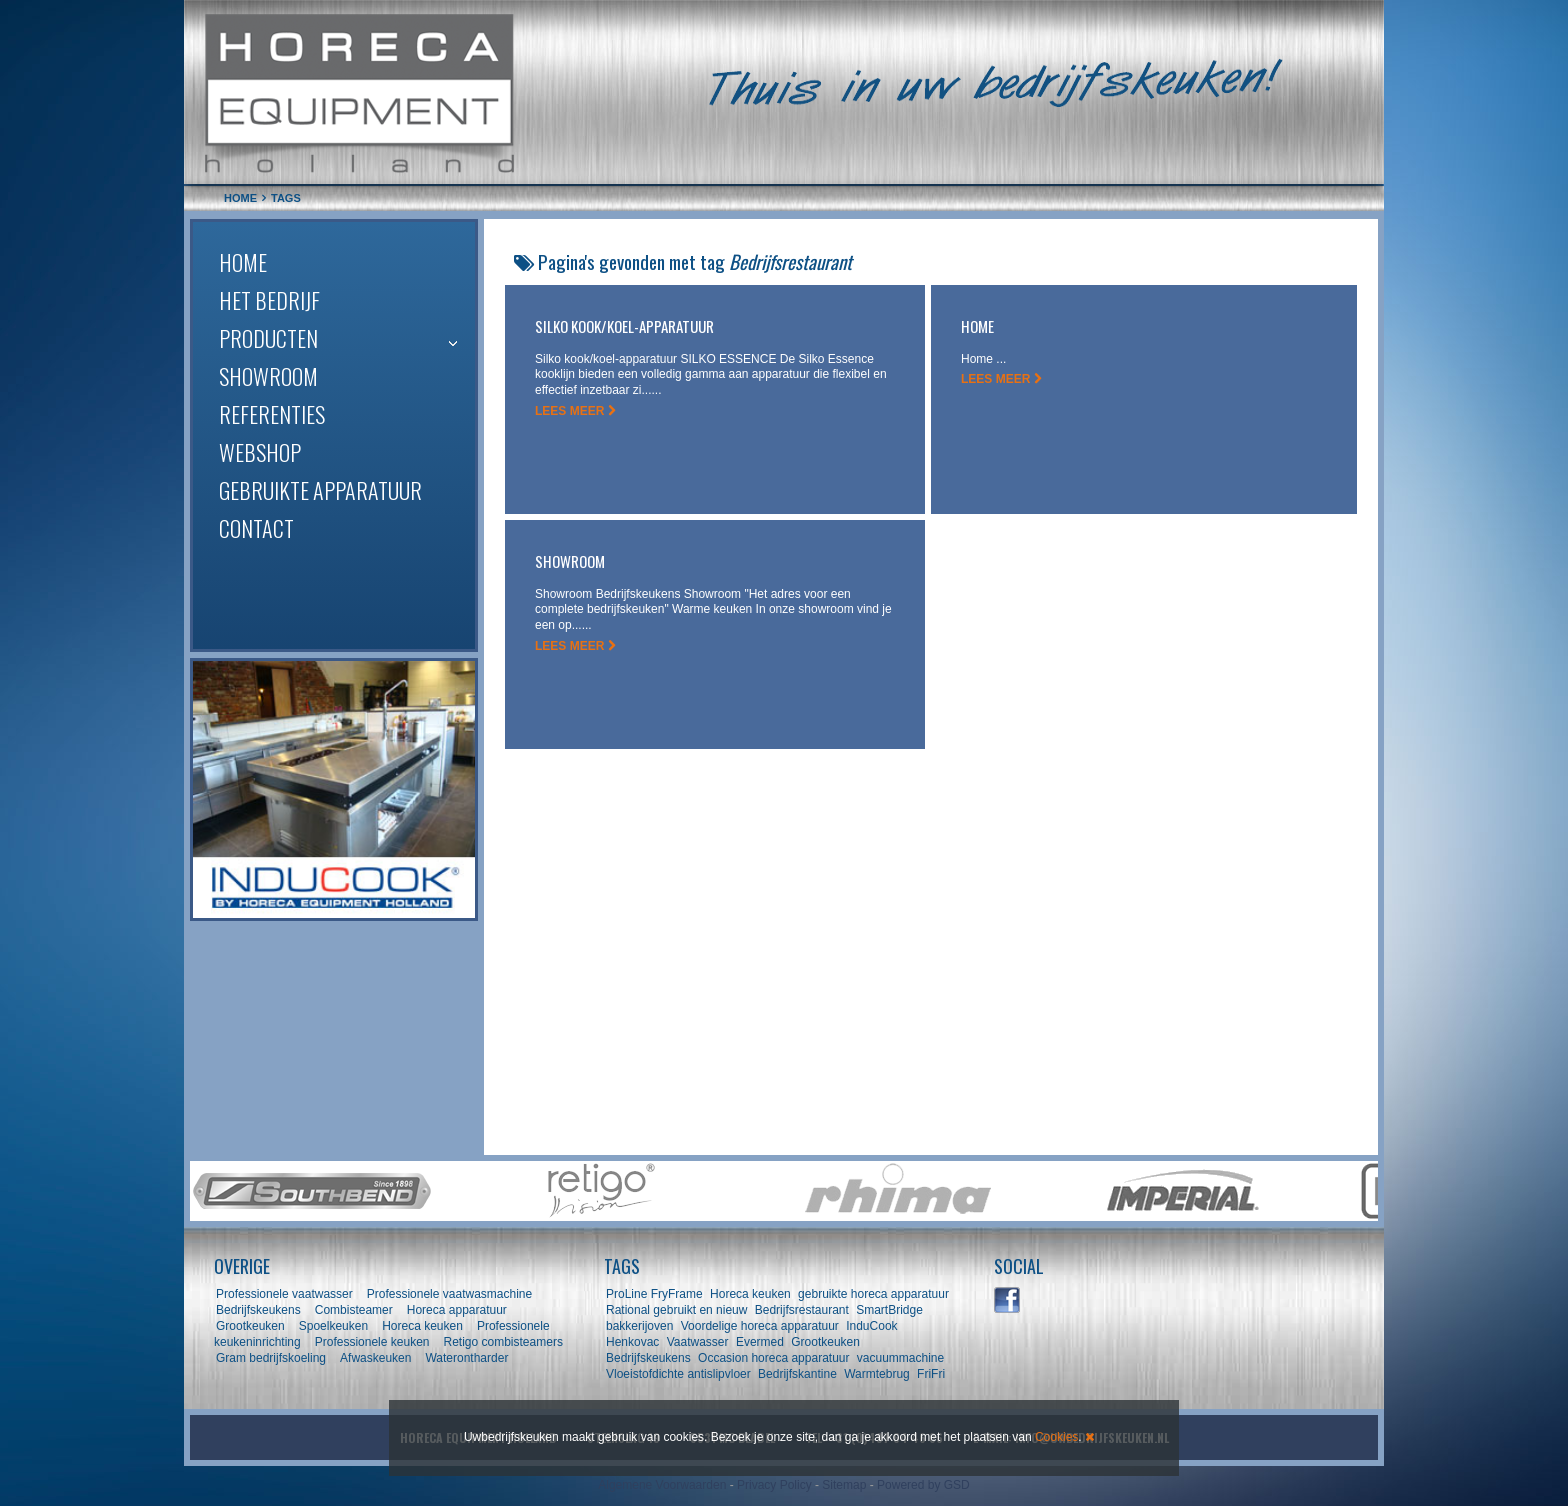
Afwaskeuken (375, 1358)
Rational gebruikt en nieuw (676, 1310)
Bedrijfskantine (797, 1374)
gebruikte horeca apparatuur (873, 1294)
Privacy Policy (774, 1485)
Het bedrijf (269, 300)
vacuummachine (900, 1358)
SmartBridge (889, 1310)
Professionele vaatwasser (284, 1294)
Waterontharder (466, 1358)
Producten (268, 338)
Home (243, 262)
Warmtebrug (877, 1374)
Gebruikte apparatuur (320, 490)
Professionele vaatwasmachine (449, 1294)
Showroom (268, 376)
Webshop (260, 452)
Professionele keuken (372, 1342)
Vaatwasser (698, 1342)
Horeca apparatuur (457, 1310)
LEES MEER (575, 411)
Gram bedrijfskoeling (271, 1358)
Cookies (1056, 1437)
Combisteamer (354, 1310)
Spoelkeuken (333, 1326)
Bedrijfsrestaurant (802, 1310)
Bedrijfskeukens (260, 1310)
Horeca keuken (422, 1326)
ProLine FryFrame (654, 1294)
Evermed (760, 1342)
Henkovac (632, 1342)
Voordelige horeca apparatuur (760, 1326)
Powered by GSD (923, 1485)
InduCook (871, 1326)
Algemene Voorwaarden (662, 1485)
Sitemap (844, 1485)
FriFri (931, 1374)
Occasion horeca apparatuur (773, 1358)
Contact (256, 528)
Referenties (272, 414)
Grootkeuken (250, 1326)
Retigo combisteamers (503, 1342)
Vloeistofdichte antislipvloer (678, 1374)
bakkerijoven (639, 1326)
